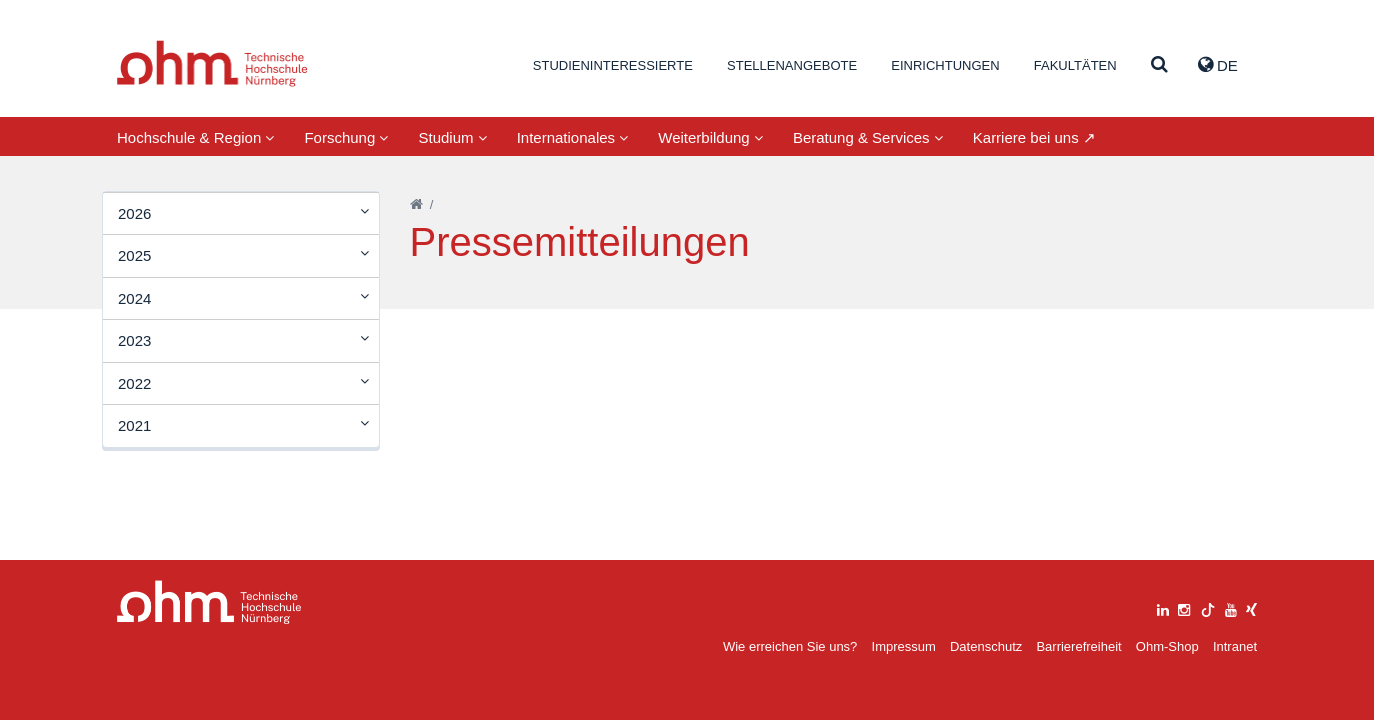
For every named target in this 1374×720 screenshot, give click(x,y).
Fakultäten (1075, 65)
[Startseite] (416, 204)
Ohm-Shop (1167, 646)
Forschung (346, 137)
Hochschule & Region (195, 137)
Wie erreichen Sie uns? (790, 646)
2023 (134, 340)
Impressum (904, 646)
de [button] (1218, 65)
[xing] (1251, 607)
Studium (452, 137)
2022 (134, 383)
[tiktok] (1208, 607)
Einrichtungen (945, 65)
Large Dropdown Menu (209, 602)
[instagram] (1184, 607)
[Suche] (1159, 65)
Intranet (1235, 646)
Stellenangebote (792, 65)
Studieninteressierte (613, 65)
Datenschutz (986, 646)
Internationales (573, 137)
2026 (134, 213)
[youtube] (1231, 607)
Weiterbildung (710, 137)
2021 (134, 425)
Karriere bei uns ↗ (1034, 137)
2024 (134, 298)
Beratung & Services (868, 137)
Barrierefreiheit (1078, 646)
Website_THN (212, 63)
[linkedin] (1163, 607)
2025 (134, 255)
